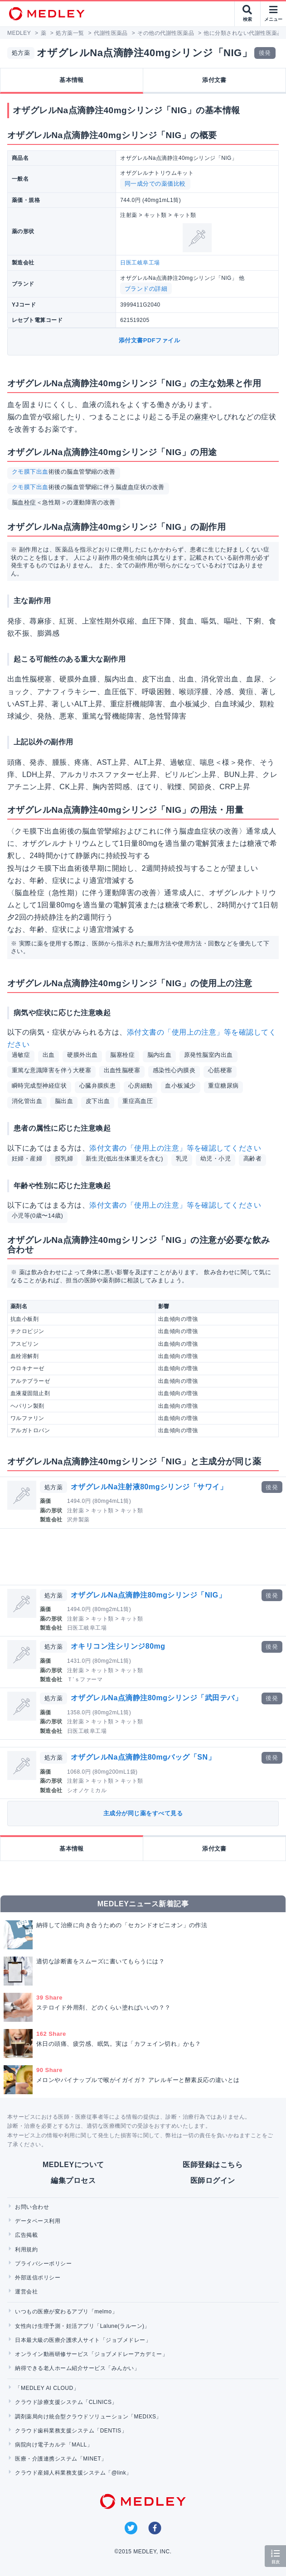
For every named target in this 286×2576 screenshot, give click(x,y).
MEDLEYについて (73, 2164)
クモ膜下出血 (30, 471)
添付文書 (214, 80)
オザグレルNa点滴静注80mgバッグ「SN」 (143, 1757)
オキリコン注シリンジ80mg (118, 1646)
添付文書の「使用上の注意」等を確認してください (175, 1148)
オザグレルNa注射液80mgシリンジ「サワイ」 (149, 1487)
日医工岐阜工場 (140, 262)
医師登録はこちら (212, 2164)
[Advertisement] (144, 1556)
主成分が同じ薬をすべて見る (143, 1813)
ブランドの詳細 (146, 288)
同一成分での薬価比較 (155, 183)
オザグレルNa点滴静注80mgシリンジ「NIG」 (148, 1595)
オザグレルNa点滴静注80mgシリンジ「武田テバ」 (156, 1698)
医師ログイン (212, 2180)
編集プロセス (73, 2180)
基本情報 (71, 80)
